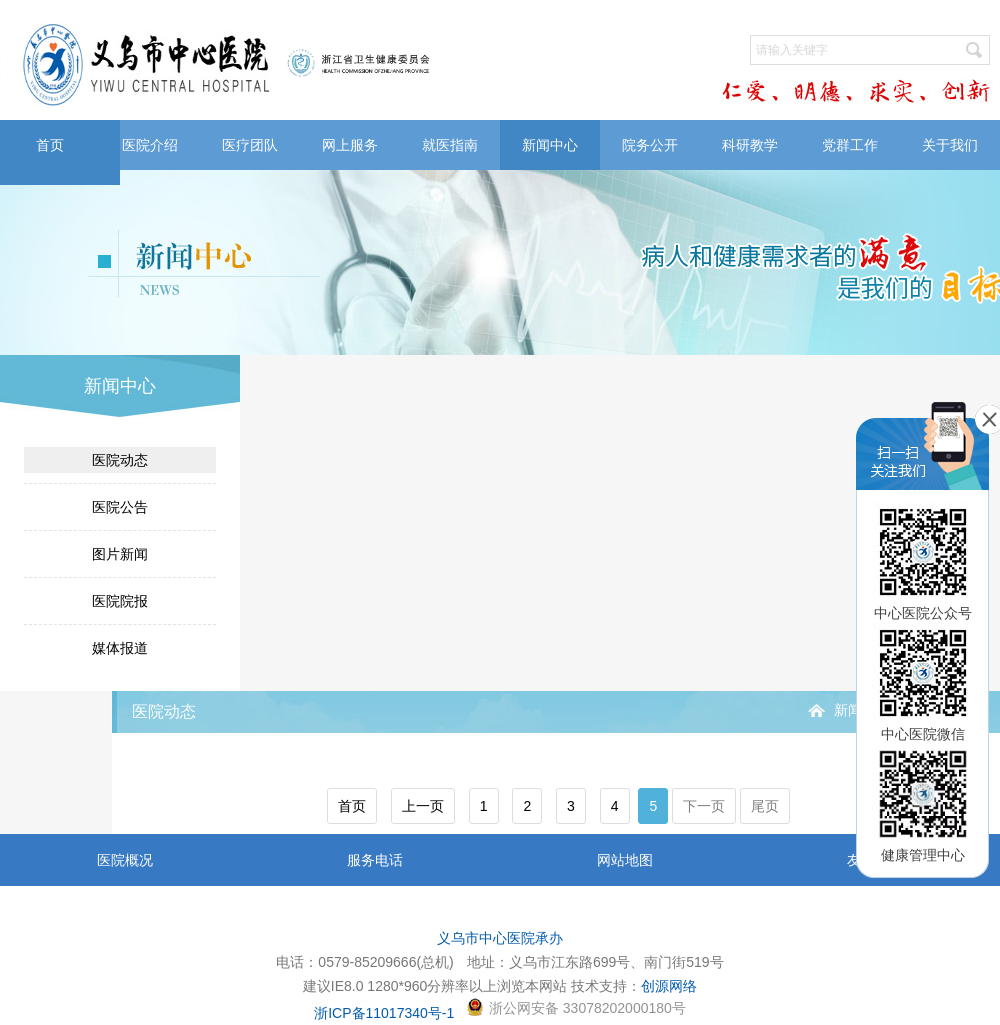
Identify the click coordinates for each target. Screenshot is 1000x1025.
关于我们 (950, 145)
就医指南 (450, 145)
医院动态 (120, 460)
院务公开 (650, 145)
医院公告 (120, 507)
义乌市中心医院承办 (500, 938)
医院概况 (125, 860)
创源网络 (669, 986)
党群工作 (850, 145)
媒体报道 (120, 648)
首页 (50, 145)
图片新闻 (120, 554)
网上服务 (350, 145)
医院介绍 (150, 145)
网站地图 (625, 860)
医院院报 (120, 601)
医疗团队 (250, 145)
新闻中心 (550, 145)
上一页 (423, 806)
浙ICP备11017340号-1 (384, 1013)
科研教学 (750, 145)
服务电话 (375, 860)
